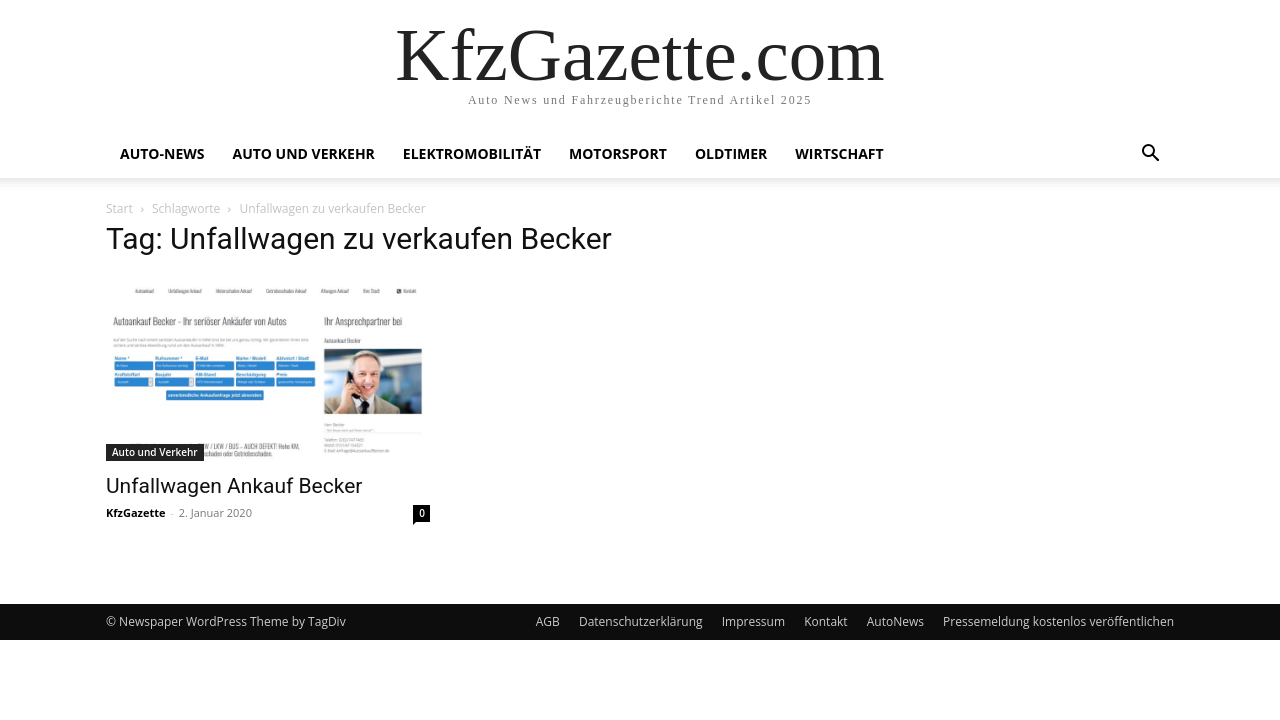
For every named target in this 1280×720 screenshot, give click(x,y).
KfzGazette (135, 512)
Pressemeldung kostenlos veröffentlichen (1058, 621)
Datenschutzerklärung (641, 621)
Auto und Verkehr (303, 153)
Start (119, 208)
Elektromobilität (472, 153)
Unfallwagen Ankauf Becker (234, 486)
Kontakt (825, 621)
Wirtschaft (839, 153)
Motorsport (618, 153)
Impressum (753, 621)
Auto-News (162, 153)
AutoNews (895, 621)
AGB (548, 621)
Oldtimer (731, 153)
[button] (1150, 155)
